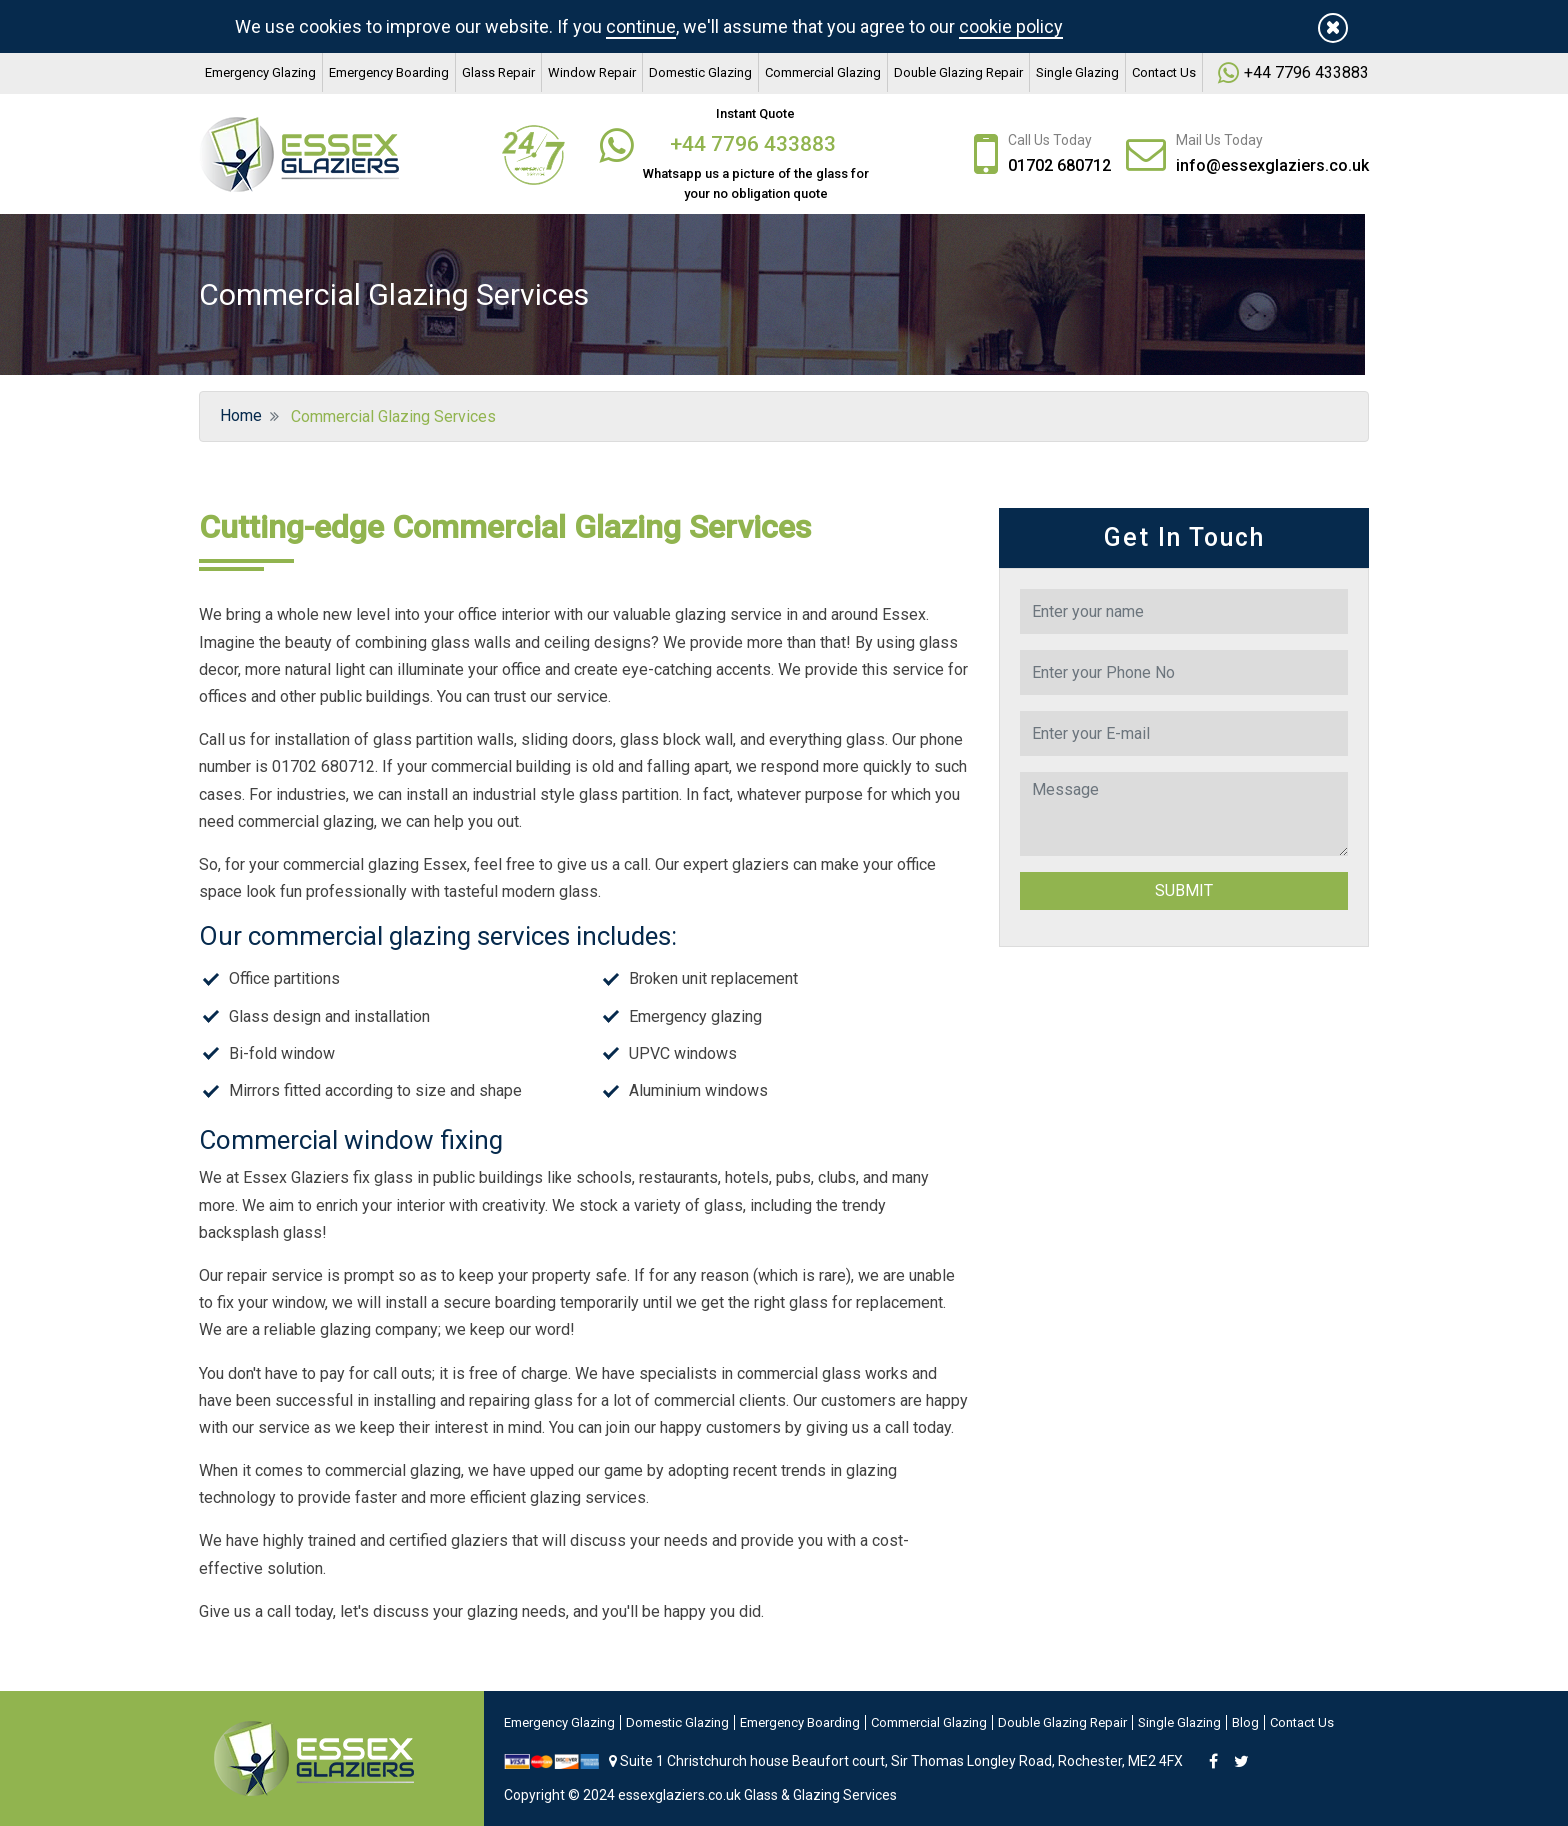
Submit (1184, 890)
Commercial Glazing (823, 72)
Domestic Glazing (700, 72)
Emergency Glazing (260, 72)
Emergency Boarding (389, 72)
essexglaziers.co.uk (679, 1795)
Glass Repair (498, 72)
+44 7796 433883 (755, 144)
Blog (1245, 1722)
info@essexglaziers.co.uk (1272, 165)
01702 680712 (1059, 165)
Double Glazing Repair (958, 72)
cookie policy (1011, 26)
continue (641, 26)
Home (239, 415)
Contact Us (1164, 72)
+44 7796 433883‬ (1306, 72)
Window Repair (592, 72)
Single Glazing (1077, 72)
